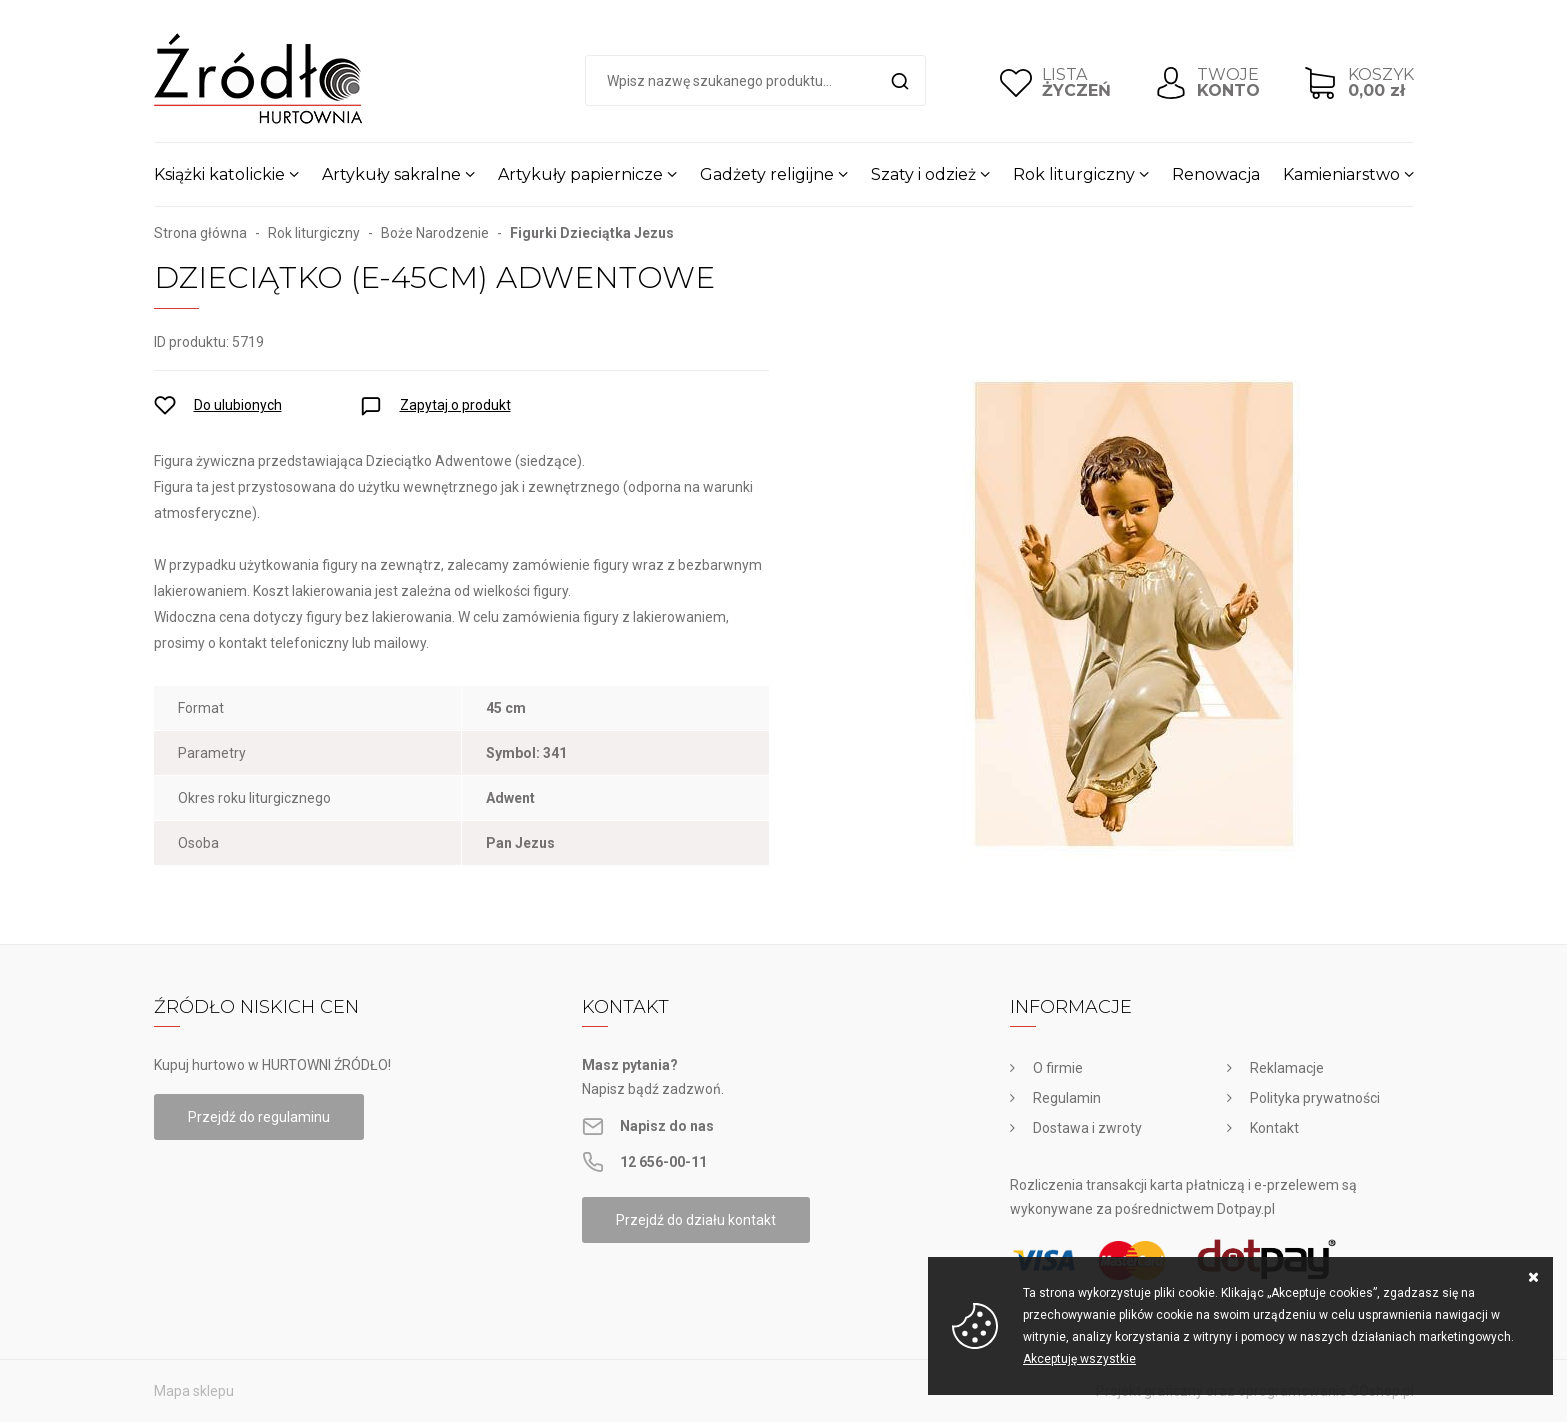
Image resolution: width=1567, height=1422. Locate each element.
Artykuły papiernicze (580, 174)
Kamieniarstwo (1341, 174)
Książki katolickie (219, 174)
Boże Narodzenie (435, 233)
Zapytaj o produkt (455, 405)
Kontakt (1274, 1128)
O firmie (1058, 1068)
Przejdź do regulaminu (259, 1117)
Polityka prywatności (1315, 1098)
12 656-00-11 (663, 1162)
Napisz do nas (667, 1126)
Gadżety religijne (767, 174)
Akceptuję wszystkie (1079, 1359)
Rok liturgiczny (1074, 174)
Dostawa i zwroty (1087, 1128)
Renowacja (1216, 174)
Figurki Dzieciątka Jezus (592, 233)
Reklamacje (1287, 1068)
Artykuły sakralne (391, 174)
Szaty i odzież (923, 174)
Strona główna (200, 233)
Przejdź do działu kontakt (696, 1220)
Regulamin (1067, 1098)
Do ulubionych (238, 405)
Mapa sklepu (194, 1391)
